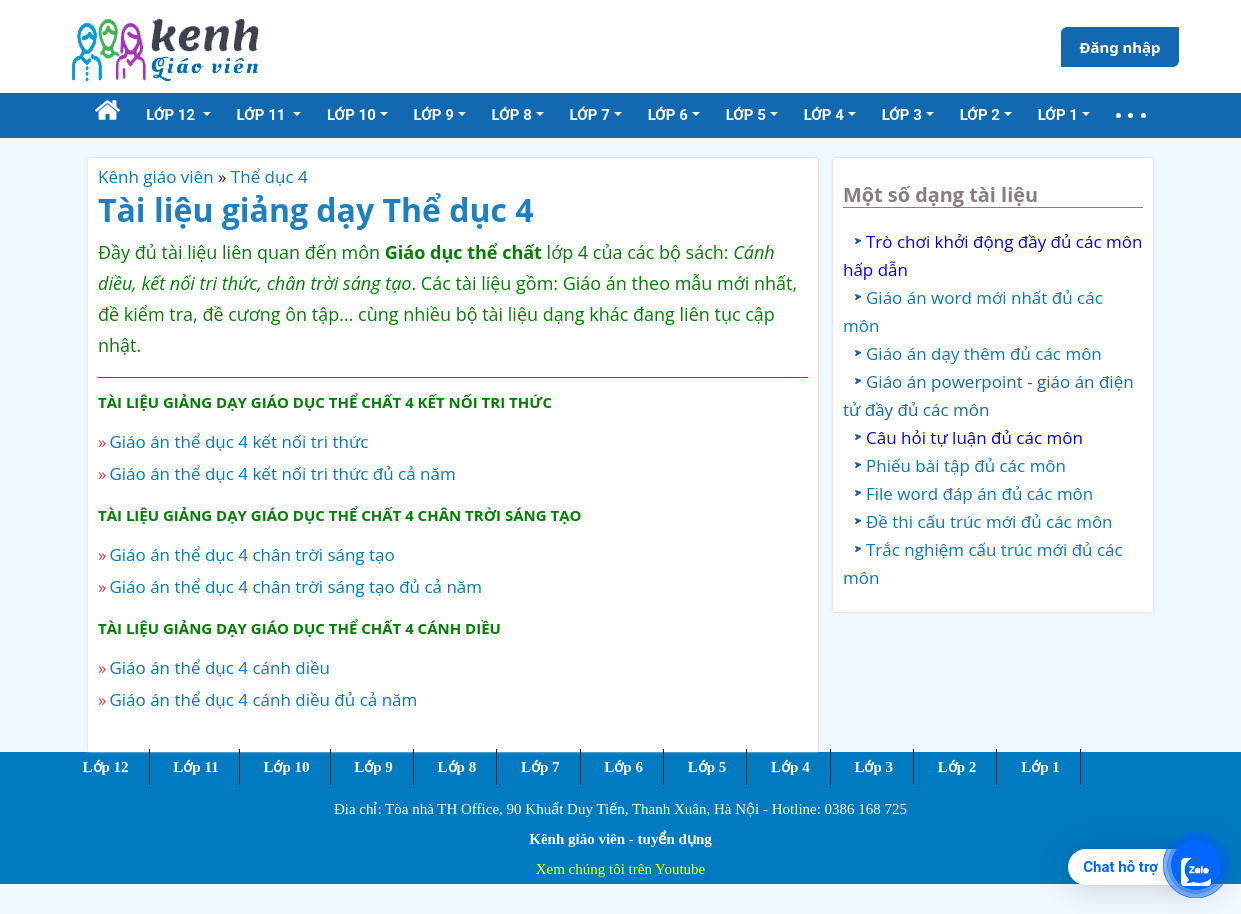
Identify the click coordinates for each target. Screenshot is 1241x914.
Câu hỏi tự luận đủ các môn (974, 437)
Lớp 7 (540, 767)
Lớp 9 (373, 767)
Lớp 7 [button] (590, 115)
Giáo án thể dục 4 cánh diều (219, 667)
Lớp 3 (873, 767)
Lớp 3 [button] (902, 115)
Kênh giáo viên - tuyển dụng (620, 839)
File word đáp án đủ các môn (979, 493)
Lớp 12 (106, 767)
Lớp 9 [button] (434, 115)
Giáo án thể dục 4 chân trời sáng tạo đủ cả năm (295, 586)
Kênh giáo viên (156, 176)
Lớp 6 (623, 767)
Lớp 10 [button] (351, 115)
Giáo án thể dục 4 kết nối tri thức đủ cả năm (282, 473)
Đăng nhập (1119, 47)
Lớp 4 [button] (824, 115)
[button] (1131, 115)
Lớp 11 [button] (263, 115)
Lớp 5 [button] (746, 115)
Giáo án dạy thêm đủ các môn (984, 353)
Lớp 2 (957, 767)
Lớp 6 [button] (668, 115)
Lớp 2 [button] (980, 115)
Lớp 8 (457, 767)
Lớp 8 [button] (512, 115)
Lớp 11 (195, 767)
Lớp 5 (707, 767)
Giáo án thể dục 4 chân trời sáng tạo (251, 554)
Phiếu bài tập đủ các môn (966, 465)
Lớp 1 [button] (1058, 115)
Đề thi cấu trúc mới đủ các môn (989, 521)
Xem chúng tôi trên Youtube (621, 869)
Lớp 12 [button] (172, 115)
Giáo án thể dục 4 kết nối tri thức (238, 441)
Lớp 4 (790, 767)
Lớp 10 (286, 767)
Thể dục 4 (269, 176)
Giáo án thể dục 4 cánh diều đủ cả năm (263, 699)
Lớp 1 (1040, 767)
